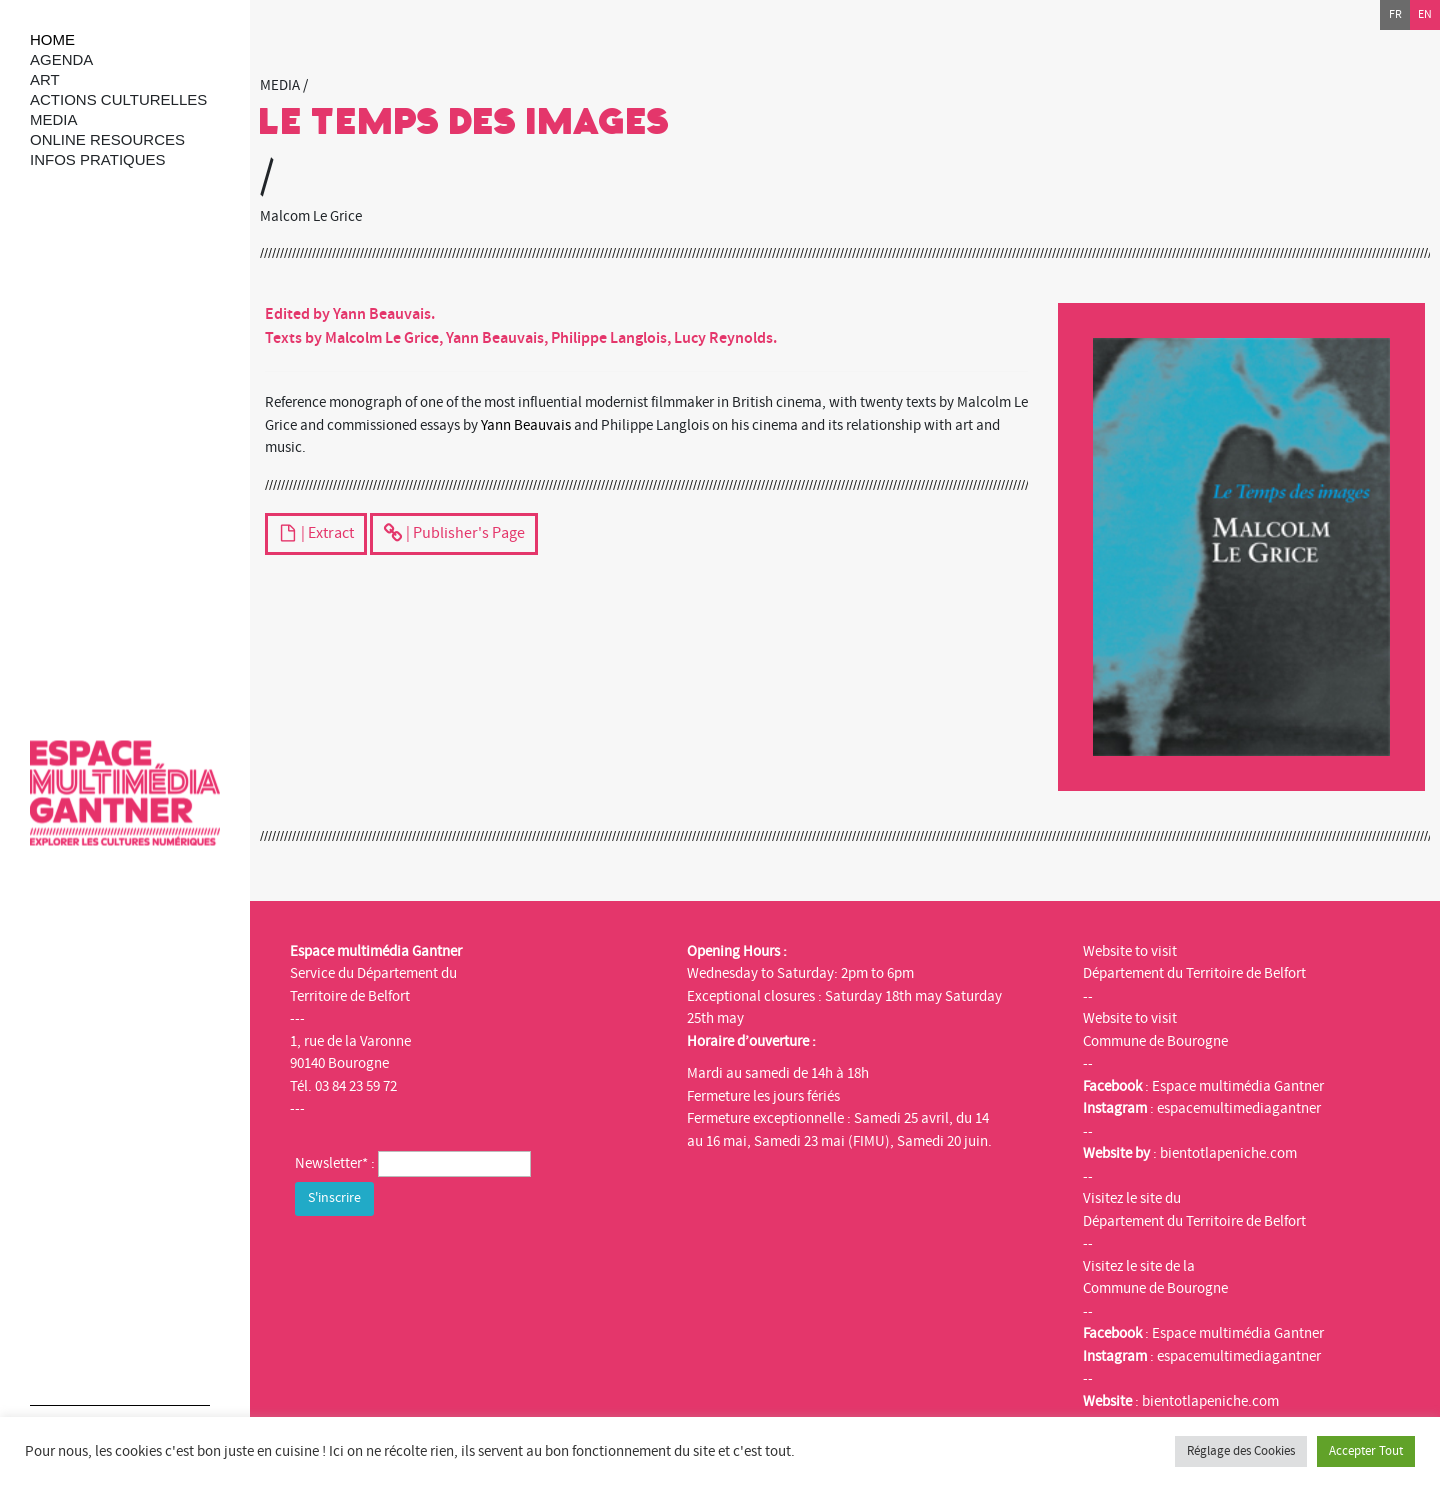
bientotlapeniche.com (1228, 1153)
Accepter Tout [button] (1366, 1451)
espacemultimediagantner (1239, 1108)
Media (54, 119)
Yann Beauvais (526, 425)
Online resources (107, 139)
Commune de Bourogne (1155, 1041)
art (45, 79)
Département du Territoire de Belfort (1194, 973)
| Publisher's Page (454, 535)
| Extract (316, 535)
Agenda (61, 59)
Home (52, 39)
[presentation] (447, 1260)
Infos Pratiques (98, 159)
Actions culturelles (118, 99)
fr (1395, 14)
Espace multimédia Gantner (1238, 1086)
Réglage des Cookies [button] (1241, 1451)
